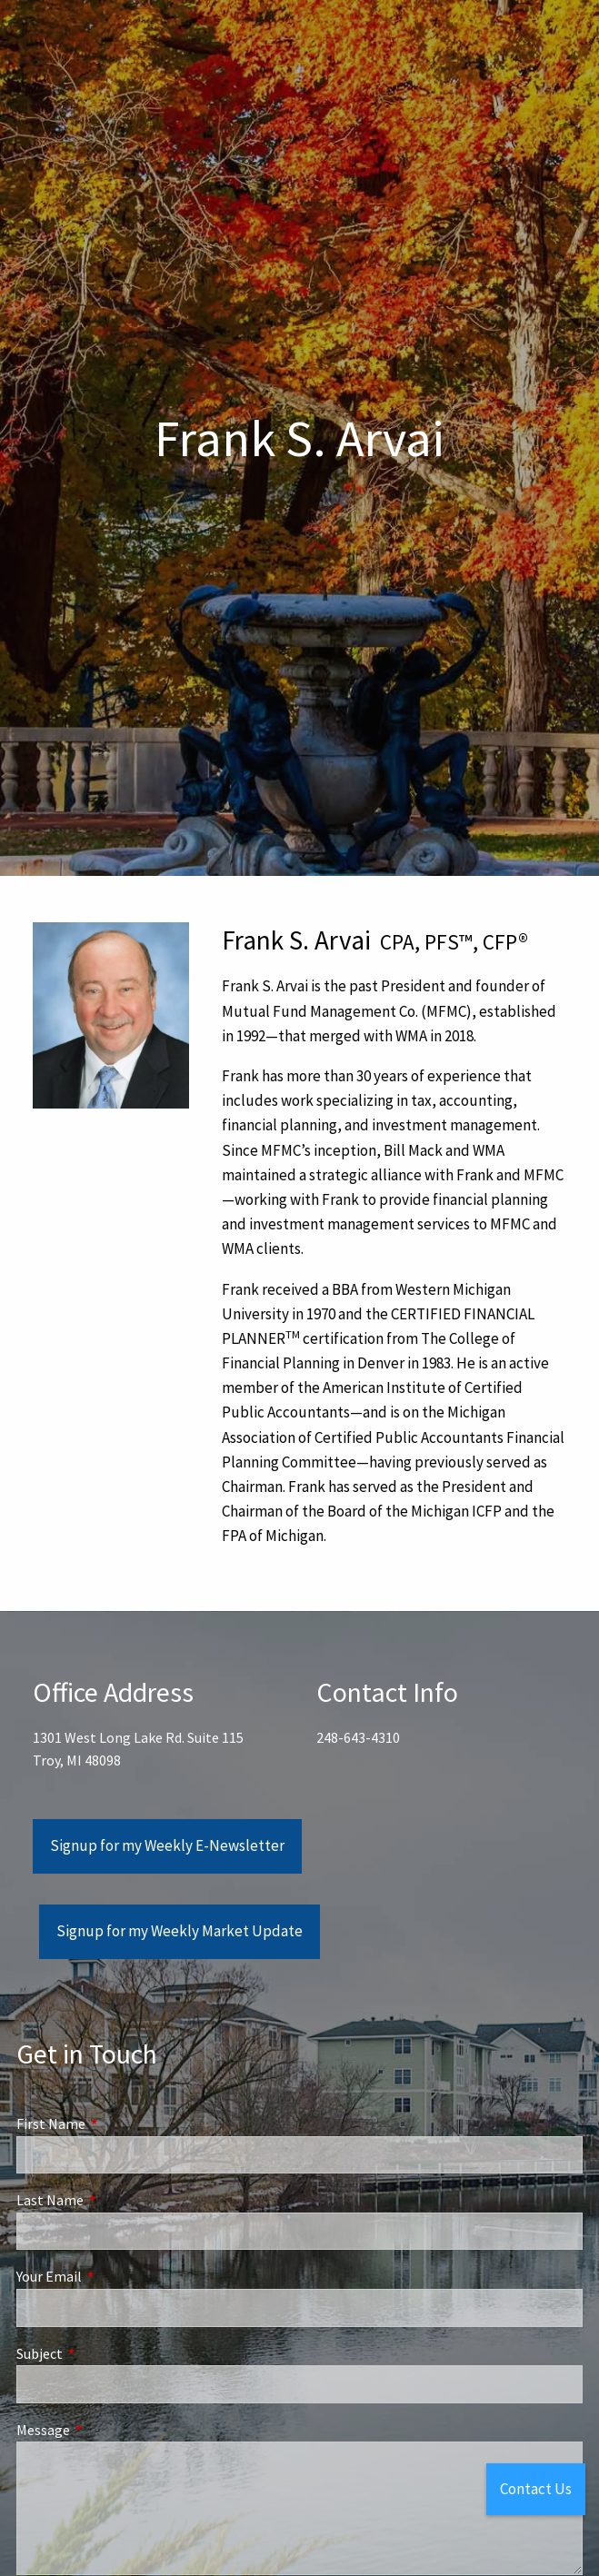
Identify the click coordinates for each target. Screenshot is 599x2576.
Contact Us (536, 2489)
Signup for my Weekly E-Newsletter (167, 1845)
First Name (115, 2123)
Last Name (115, 2200)
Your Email (114, 2276)
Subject (104, 2353)
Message (108, 2430)
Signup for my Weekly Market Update (179, 1931)
